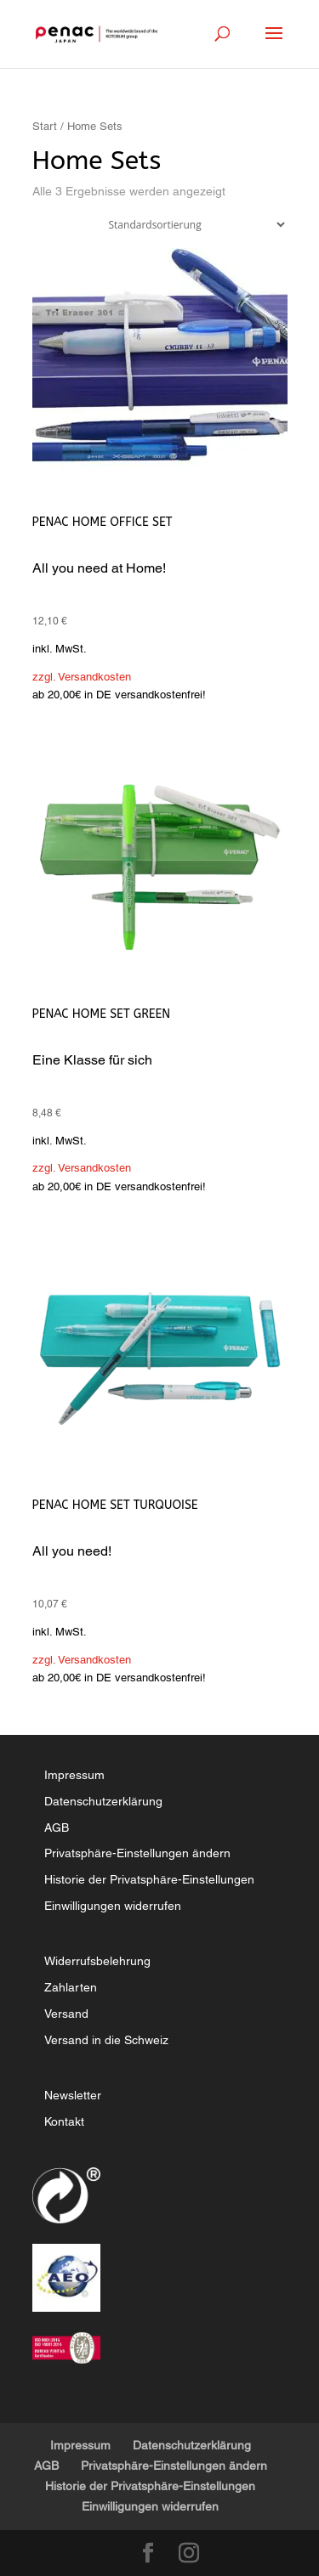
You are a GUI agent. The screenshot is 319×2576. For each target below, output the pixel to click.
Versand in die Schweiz (106, 2040)
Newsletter (72, 2095)
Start (44, 126)
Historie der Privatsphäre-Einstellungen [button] (149, 1879)
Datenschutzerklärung (103, 1801)
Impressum (74, 1775)
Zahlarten (70, 1987)
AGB (56, 1827)
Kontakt (64, 2121)
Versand (66, 2013)
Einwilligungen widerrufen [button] (112, 1905)
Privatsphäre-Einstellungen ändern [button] (137, 1853)
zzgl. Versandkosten (81, 676)
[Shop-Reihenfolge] (193, 224)
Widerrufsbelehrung (97, 1961)
